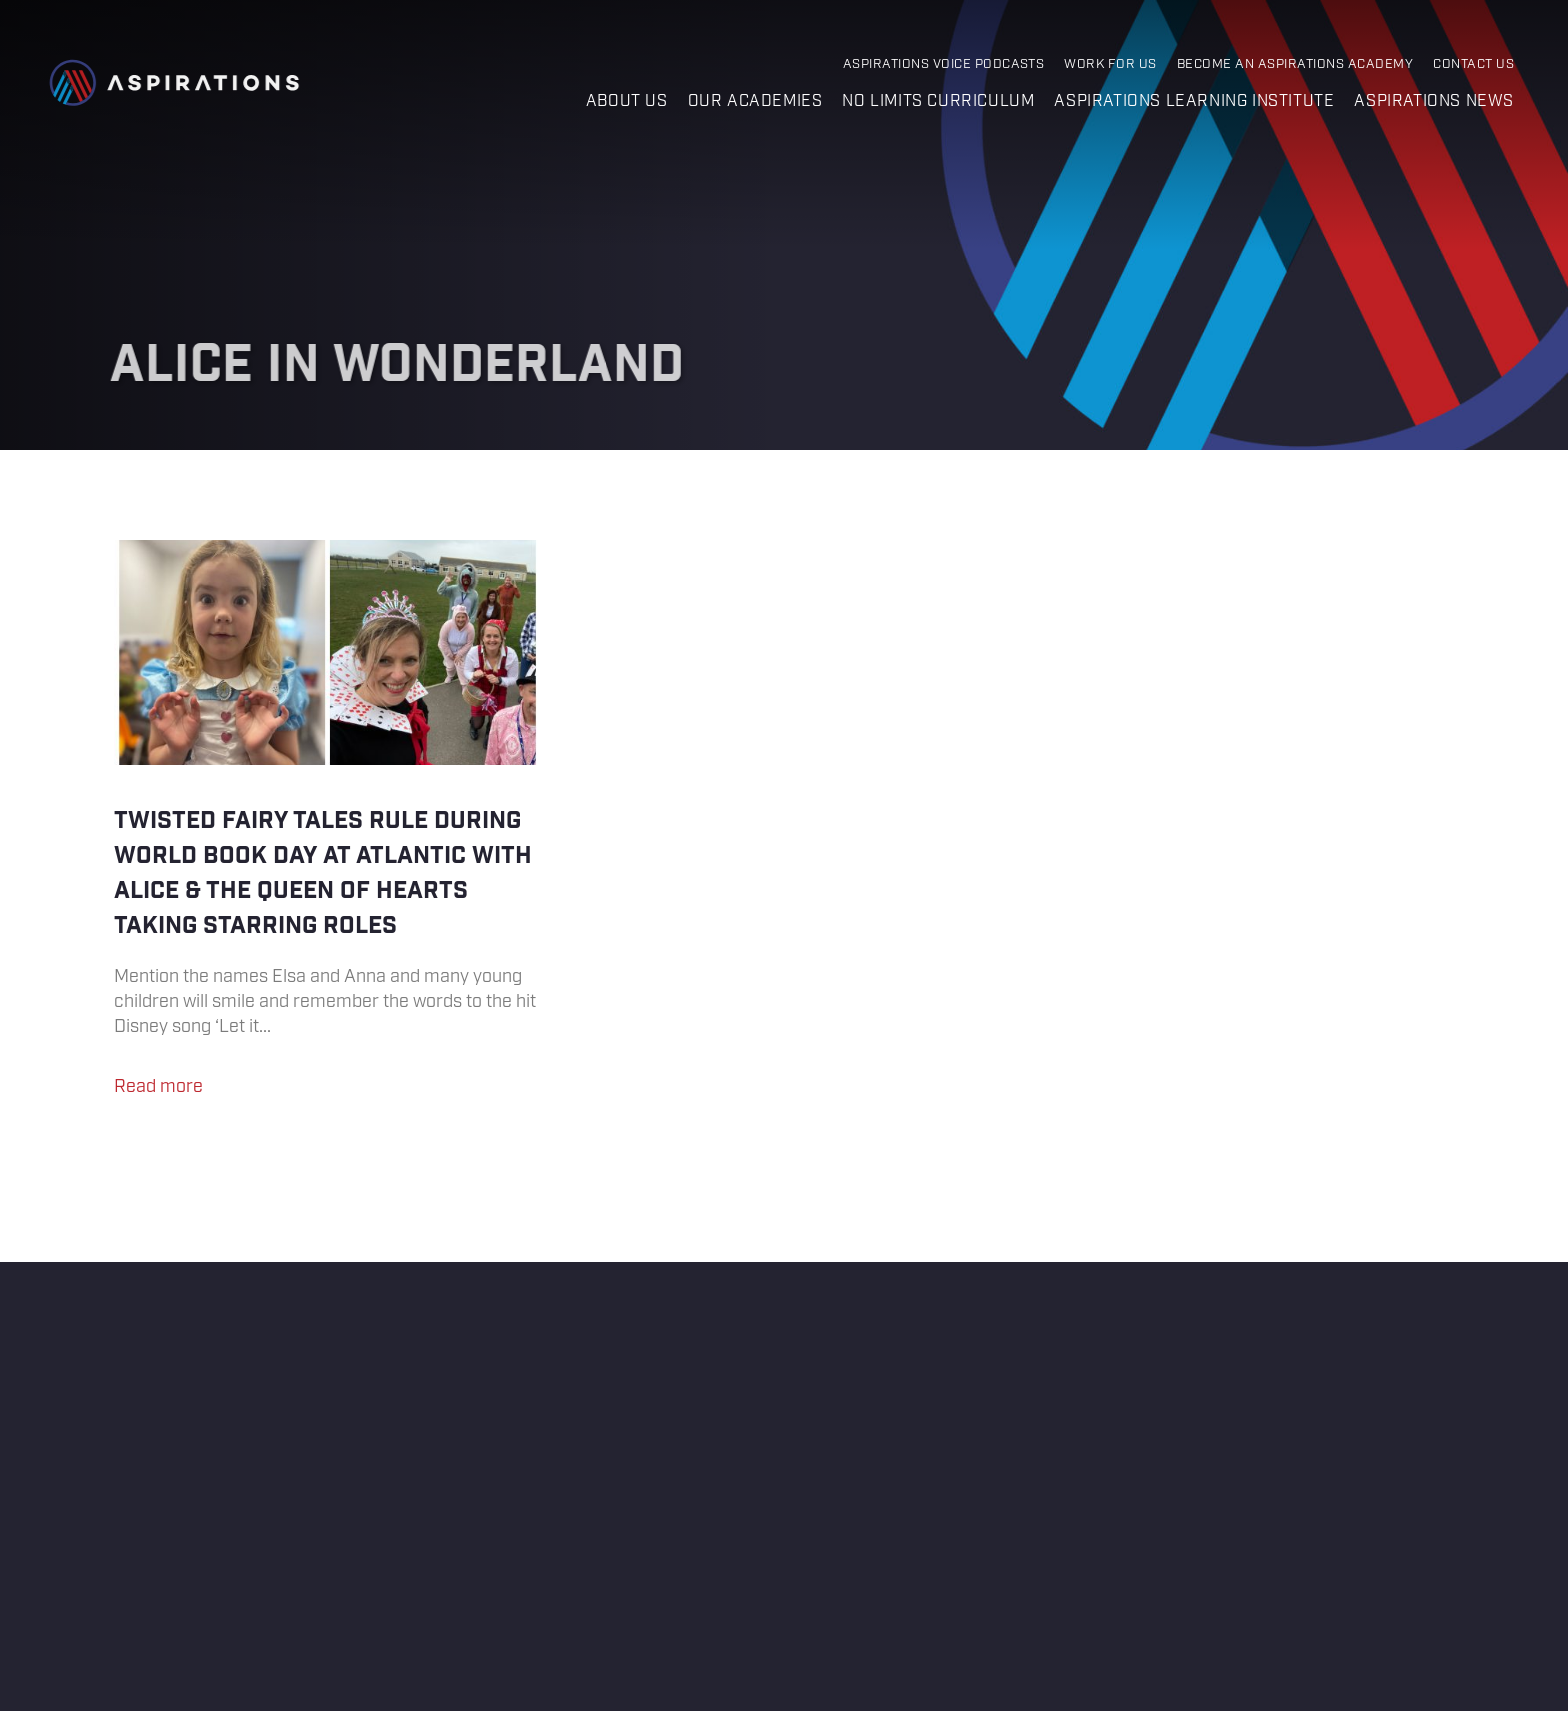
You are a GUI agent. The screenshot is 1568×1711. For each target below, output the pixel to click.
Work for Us (1110, 64)
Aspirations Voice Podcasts (944, 64)
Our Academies (755, 101)
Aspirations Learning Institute (1194, 101)
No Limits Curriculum (938, 101)
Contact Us (1473, 64)
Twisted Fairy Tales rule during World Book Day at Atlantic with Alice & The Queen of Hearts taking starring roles (327, 828)
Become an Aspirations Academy (1295, 64)
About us (627, 101)
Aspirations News (1434, 101)
